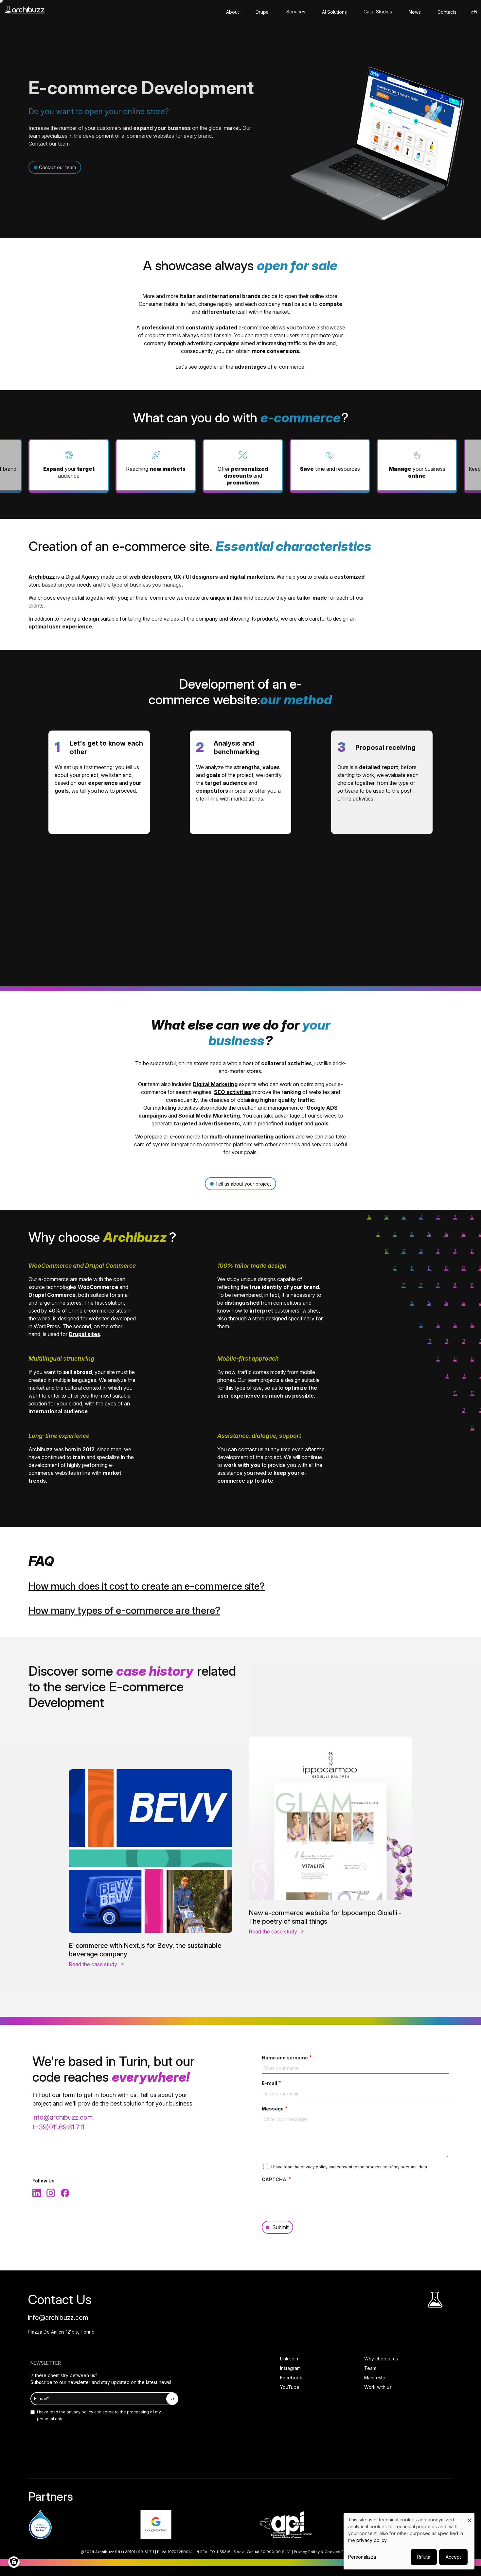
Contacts (446, 12)
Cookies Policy (339, 2552)
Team (370, 2368)
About (232, 12)
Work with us (378, 2387)
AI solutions (334, 12)
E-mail (269, 2083)
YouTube (289, 2387)
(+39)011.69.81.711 (58, 2127)
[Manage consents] (14, 2562)
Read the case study (93, 1964)
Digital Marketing (215, 1084)
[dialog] (409, 2541)
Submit (280, 2227)
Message (273, 2108)
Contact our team (57, 167)
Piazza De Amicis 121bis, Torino (61, 2332)
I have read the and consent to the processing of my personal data (349, 2166)
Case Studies (378, 11)
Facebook (291, 2377)
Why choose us (381, 2358)
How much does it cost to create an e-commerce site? (146, 1586)
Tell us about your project (243, 1184)
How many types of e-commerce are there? (124, 1610)
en (474, 11)
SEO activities (232, 1092)
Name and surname (285, 2057)
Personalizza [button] (362, 2557)
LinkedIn (289, 2358)
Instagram (290, 2368)
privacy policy (315, 2166)
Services (295, 11)
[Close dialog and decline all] (469, 2517)
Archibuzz (41, 576)
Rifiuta (423, 2557)
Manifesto (374, 2377)
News (415, 12)
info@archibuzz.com (62, 2117)
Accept (453, 2557)
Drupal (263, 12)
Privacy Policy (307, 2552)
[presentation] (311, 2198)
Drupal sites (84, 1334)
